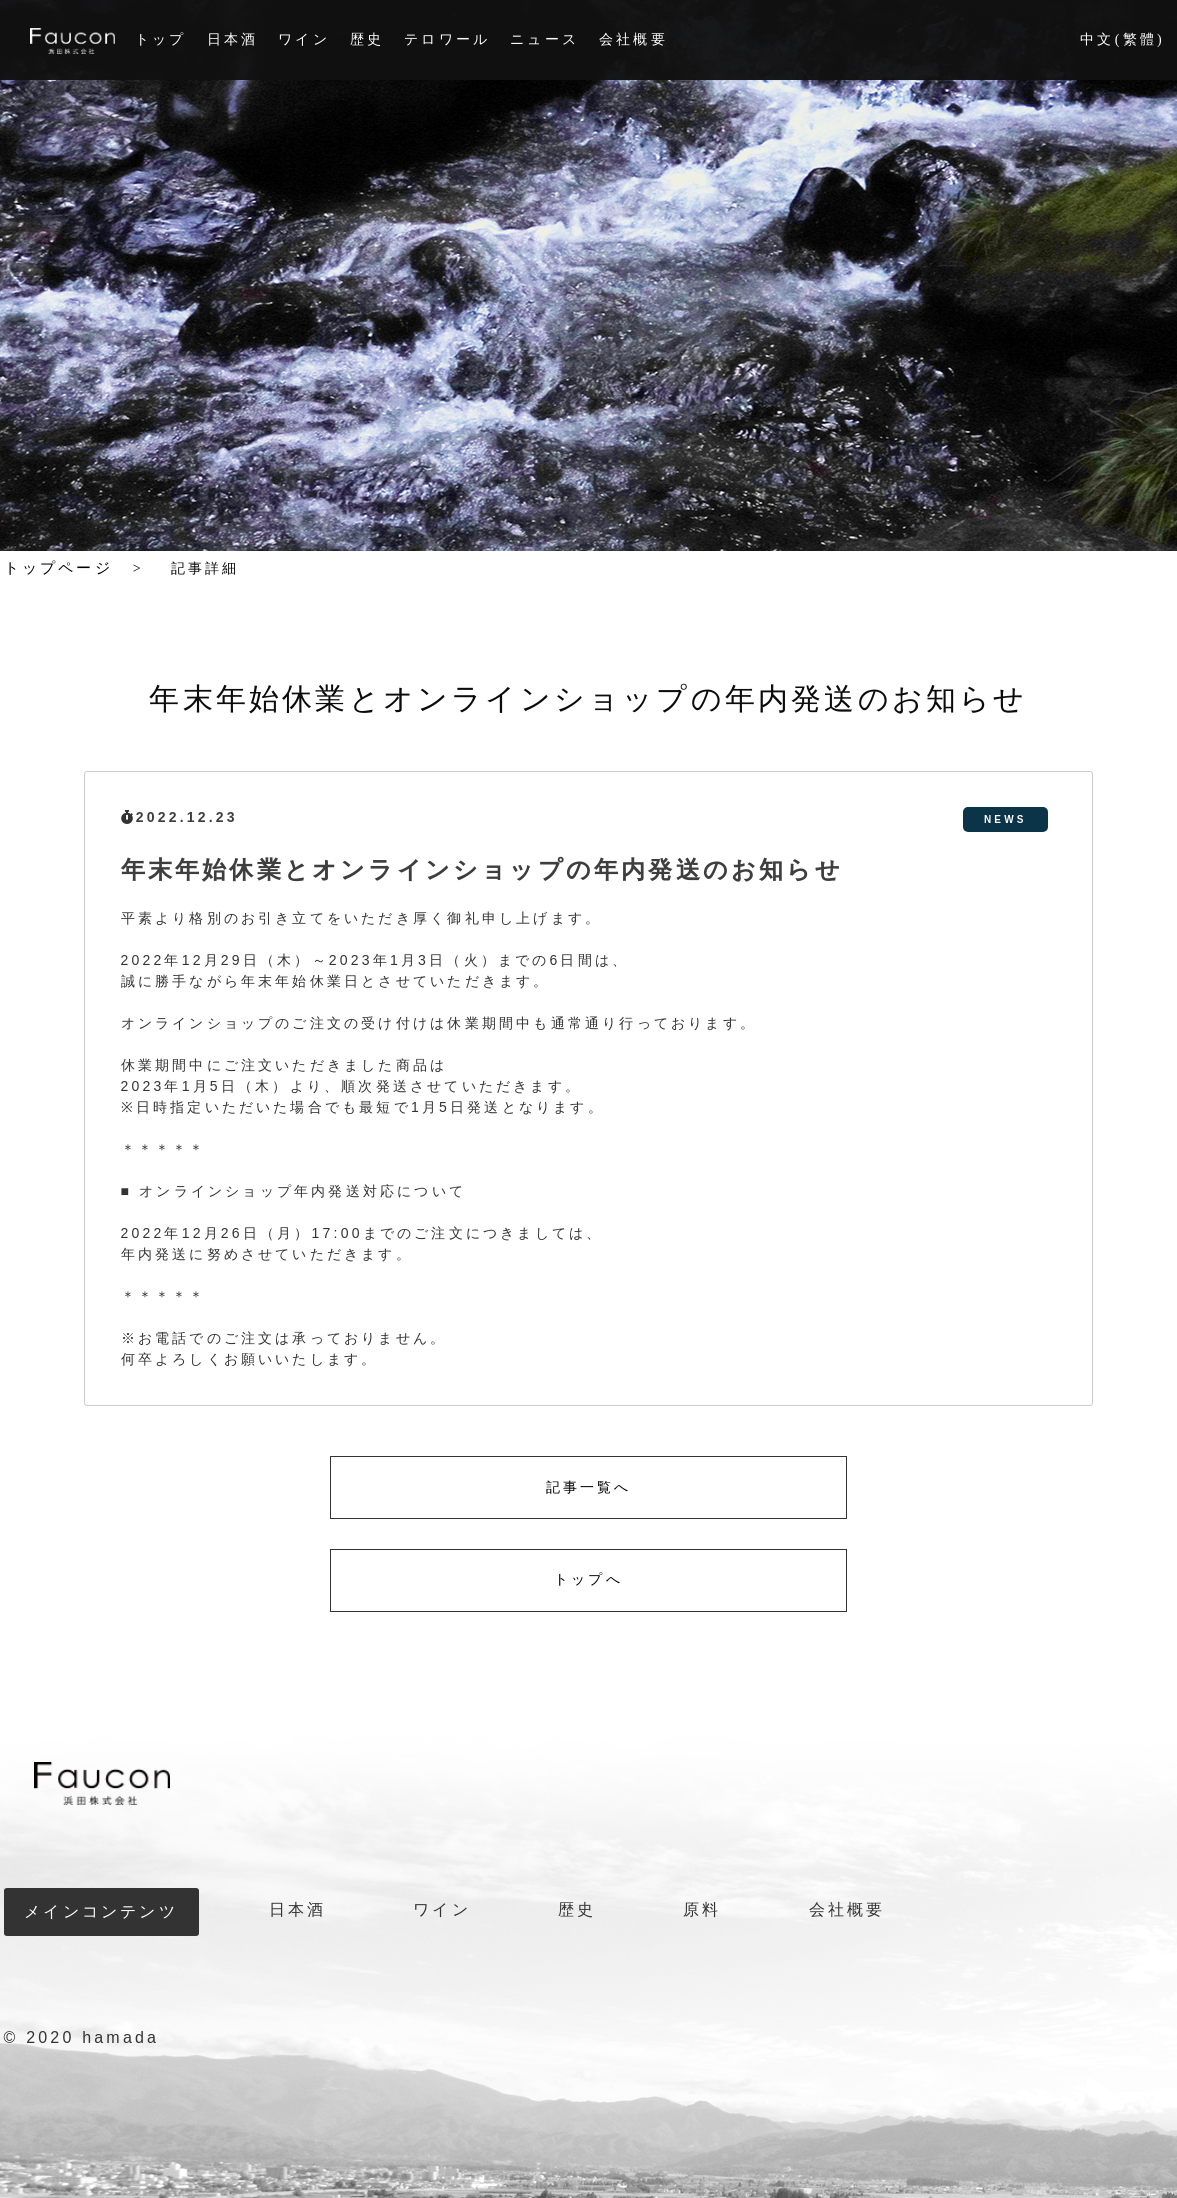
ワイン (304, 39)
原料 (702, 1909)
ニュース (544, 39)
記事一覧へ (589, 1487)
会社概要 (633, 39)
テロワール (447, 39)
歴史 (367, 39)
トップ (161, 39)
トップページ (58, 568)
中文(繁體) (1122, 40)
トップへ (588, 1579)
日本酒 (233, 39)
